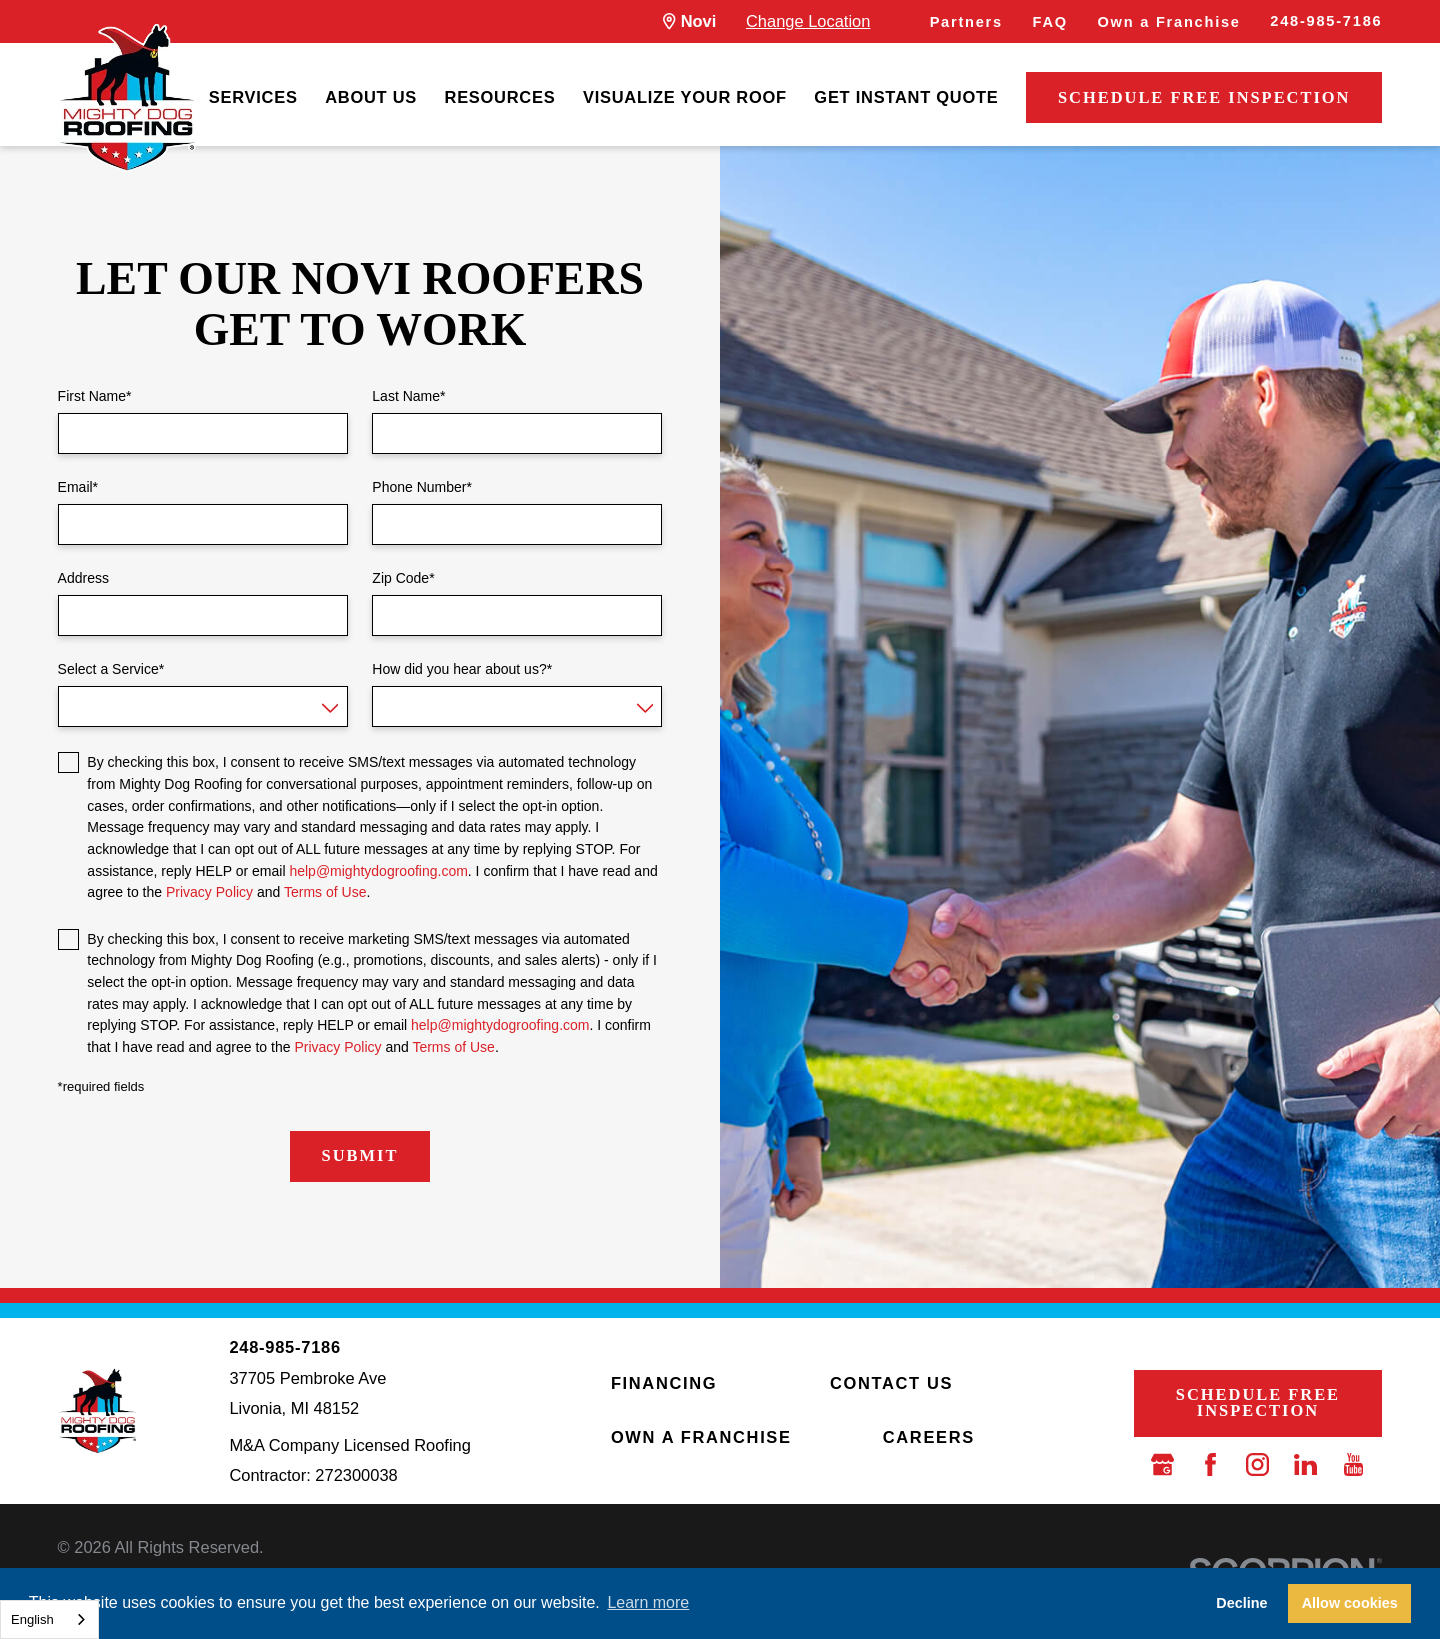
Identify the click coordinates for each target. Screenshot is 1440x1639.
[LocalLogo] (127, 98)
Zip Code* (403, 578)
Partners (966, 22)
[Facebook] (1210, 1464)
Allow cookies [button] (1350, 1603)
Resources (500, 97)
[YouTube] (1353, 1464)
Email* (78, 487)
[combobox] (49, 1619)
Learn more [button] (648, 1602)
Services (253, 97)
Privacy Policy (209, 892)
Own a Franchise (1169, 22)
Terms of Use (325, 892)
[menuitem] (253, 98)
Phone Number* (422, 487)
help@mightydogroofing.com (378, 871)
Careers (929, 1437)
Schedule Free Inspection (1204, 97)
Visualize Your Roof (685, 97)
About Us (371, 97)
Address (83, 578)
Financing (664, 1383)
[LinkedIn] (1305, 1464)
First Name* (95, 396)
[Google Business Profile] (1162, 1464)
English (32, 1619)
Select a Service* (111, 669)
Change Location (808, 21)
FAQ (1050, 22)
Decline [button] (1241, 1603)
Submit (360, 1155)
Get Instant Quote (906, 97)
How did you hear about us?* (462, 669)
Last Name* (408, 396)
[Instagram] (1257, 1464)
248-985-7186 (1326, 21)
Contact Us (891, 1383)
